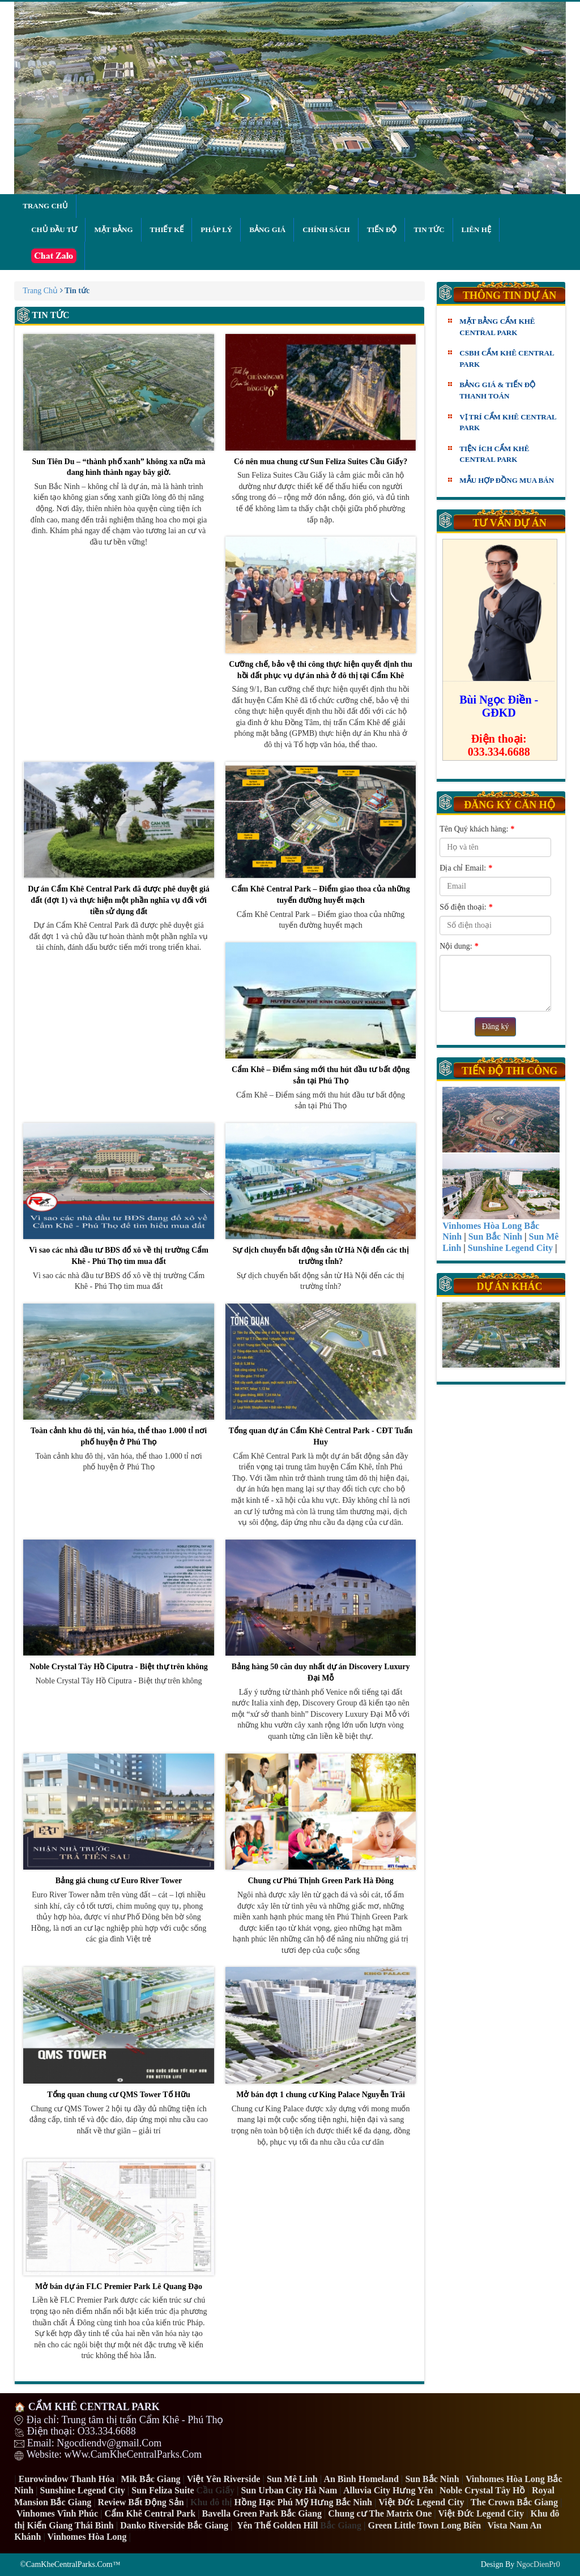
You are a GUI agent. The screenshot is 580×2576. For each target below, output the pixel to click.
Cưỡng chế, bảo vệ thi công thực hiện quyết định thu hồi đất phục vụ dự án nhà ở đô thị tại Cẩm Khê (320, 608)
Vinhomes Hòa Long (87, 2536)
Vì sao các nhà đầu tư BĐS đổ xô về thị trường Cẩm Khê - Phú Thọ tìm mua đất (118, 1194)
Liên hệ (476, 229)
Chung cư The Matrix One (380, 2513)
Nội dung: (459, 946)
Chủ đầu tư (54, 229)
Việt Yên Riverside (224, 2479)
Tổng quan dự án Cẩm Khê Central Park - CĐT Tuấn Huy (320, 1375)
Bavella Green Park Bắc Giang (262, 2513)
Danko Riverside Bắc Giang (174, 2525)
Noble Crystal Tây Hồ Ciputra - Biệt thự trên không (118, 1605)
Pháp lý (216, 229)
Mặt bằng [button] (113, 229)
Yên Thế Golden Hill (277, 2525)
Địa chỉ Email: (466, 868)
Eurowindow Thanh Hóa (66, 2479)
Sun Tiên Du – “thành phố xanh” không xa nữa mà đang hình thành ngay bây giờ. (118, 405)
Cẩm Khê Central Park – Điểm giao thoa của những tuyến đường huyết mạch (320, 833)
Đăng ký (495, 1026)
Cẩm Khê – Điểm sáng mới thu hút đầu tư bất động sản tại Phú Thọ (320, 1013)
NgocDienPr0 (538, 2564)
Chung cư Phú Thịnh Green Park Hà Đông (320, 1819)
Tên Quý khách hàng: (477, 829)
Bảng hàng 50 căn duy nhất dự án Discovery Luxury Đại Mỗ (320, 1611)
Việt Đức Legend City (481, 2513)
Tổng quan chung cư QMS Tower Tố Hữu (118, 2033)
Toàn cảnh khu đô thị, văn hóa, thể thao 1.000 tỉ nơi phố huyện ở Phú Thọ (118, 1375)
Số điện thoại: (466, 907)
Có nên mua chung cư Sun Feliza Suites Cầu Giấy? (320, 400)
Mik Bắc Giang (151, 2479)
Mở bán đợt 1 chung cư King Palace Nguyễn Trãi (320, 2033)
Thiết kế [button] (167, 229)
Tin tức (428, 229)
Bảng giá (267, 229)
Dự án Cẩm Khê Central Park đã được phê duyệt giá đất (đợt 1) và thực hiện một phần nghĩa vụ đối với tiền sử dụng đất (118, 839)
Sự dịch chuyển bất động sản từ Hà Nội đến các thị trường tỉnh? (320, 1194)
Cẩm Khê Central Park (150, 2513)
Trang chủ (45, 206)
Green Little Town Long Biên (424, 2525)
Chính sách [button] (325, 229)
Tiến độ (382, 229)
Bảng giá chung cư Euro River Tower (118, 1819)
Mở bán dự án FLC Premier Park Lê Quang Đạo (118, 2225)
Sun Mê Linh (292, 2479)
